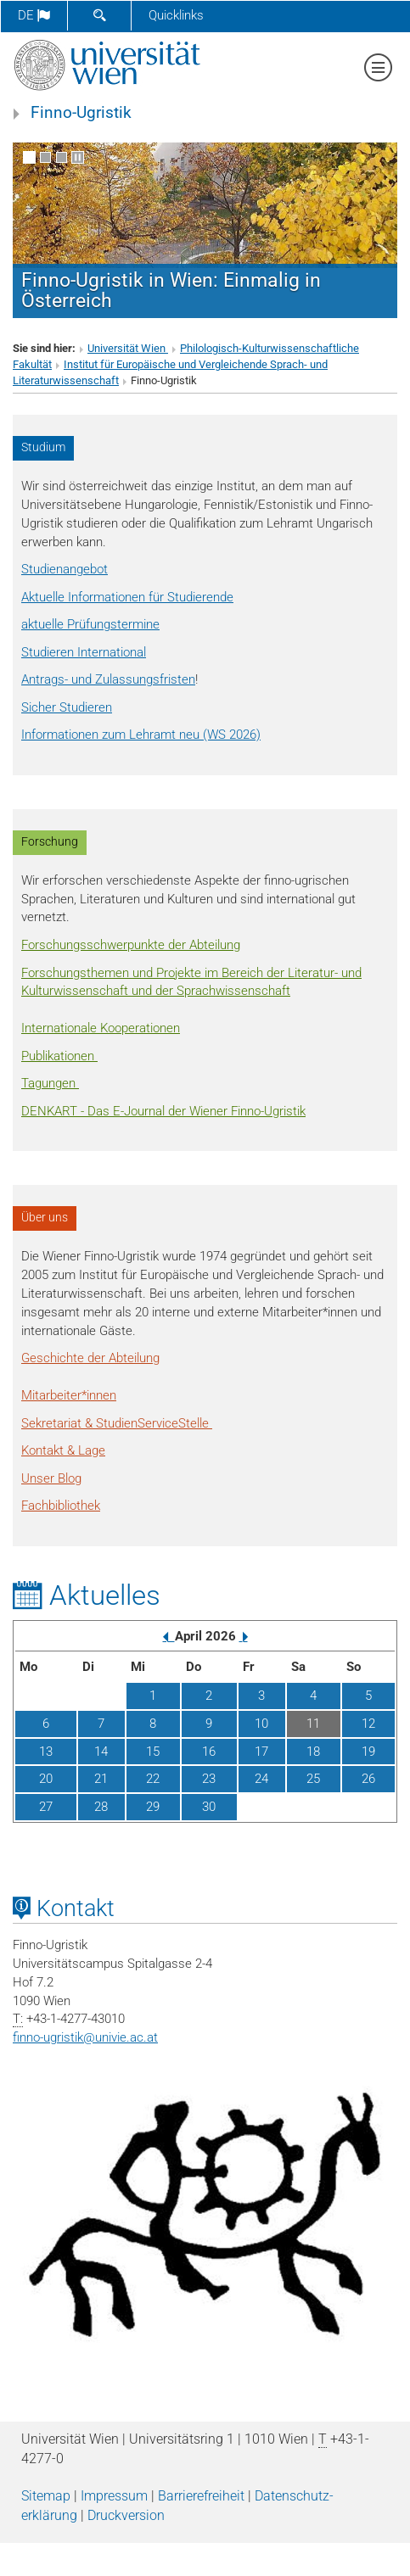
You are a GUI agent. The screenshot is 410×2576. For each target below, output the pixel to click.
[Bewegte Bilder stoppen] (77, 157)
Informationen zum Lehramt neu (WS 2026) (141, 734)
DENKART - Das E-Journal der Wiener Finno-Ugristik (163, 1111)
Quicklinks (176, 15)
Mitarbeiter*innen (68, 1395)
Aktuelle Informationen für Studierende (127, 597)
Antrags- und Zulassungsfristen (108, 679)
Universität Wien (127, 348)
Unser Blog (51, 1478)
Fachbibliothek (60, 1505)
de (34, 15)
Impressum (114, 2496)
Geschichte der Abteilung (90, 1358)
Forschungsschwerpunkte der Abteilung (130, 945)
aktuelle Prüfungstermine (90, 624)
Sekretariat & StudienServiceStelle (116, 1423)
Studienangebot (64, 569)
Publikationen (59, 1056)
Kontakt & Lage (63, 1450)
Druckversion (126, 2515)
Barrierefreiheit (201, 2496)
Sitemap (45, 2496)
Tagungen (50, 1083)
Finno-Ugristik (81, 112)
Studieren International (83, 652)
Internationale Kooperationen (100, 1028)
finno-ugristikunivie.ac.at (85, 2037)
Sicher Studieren (66, 707)
